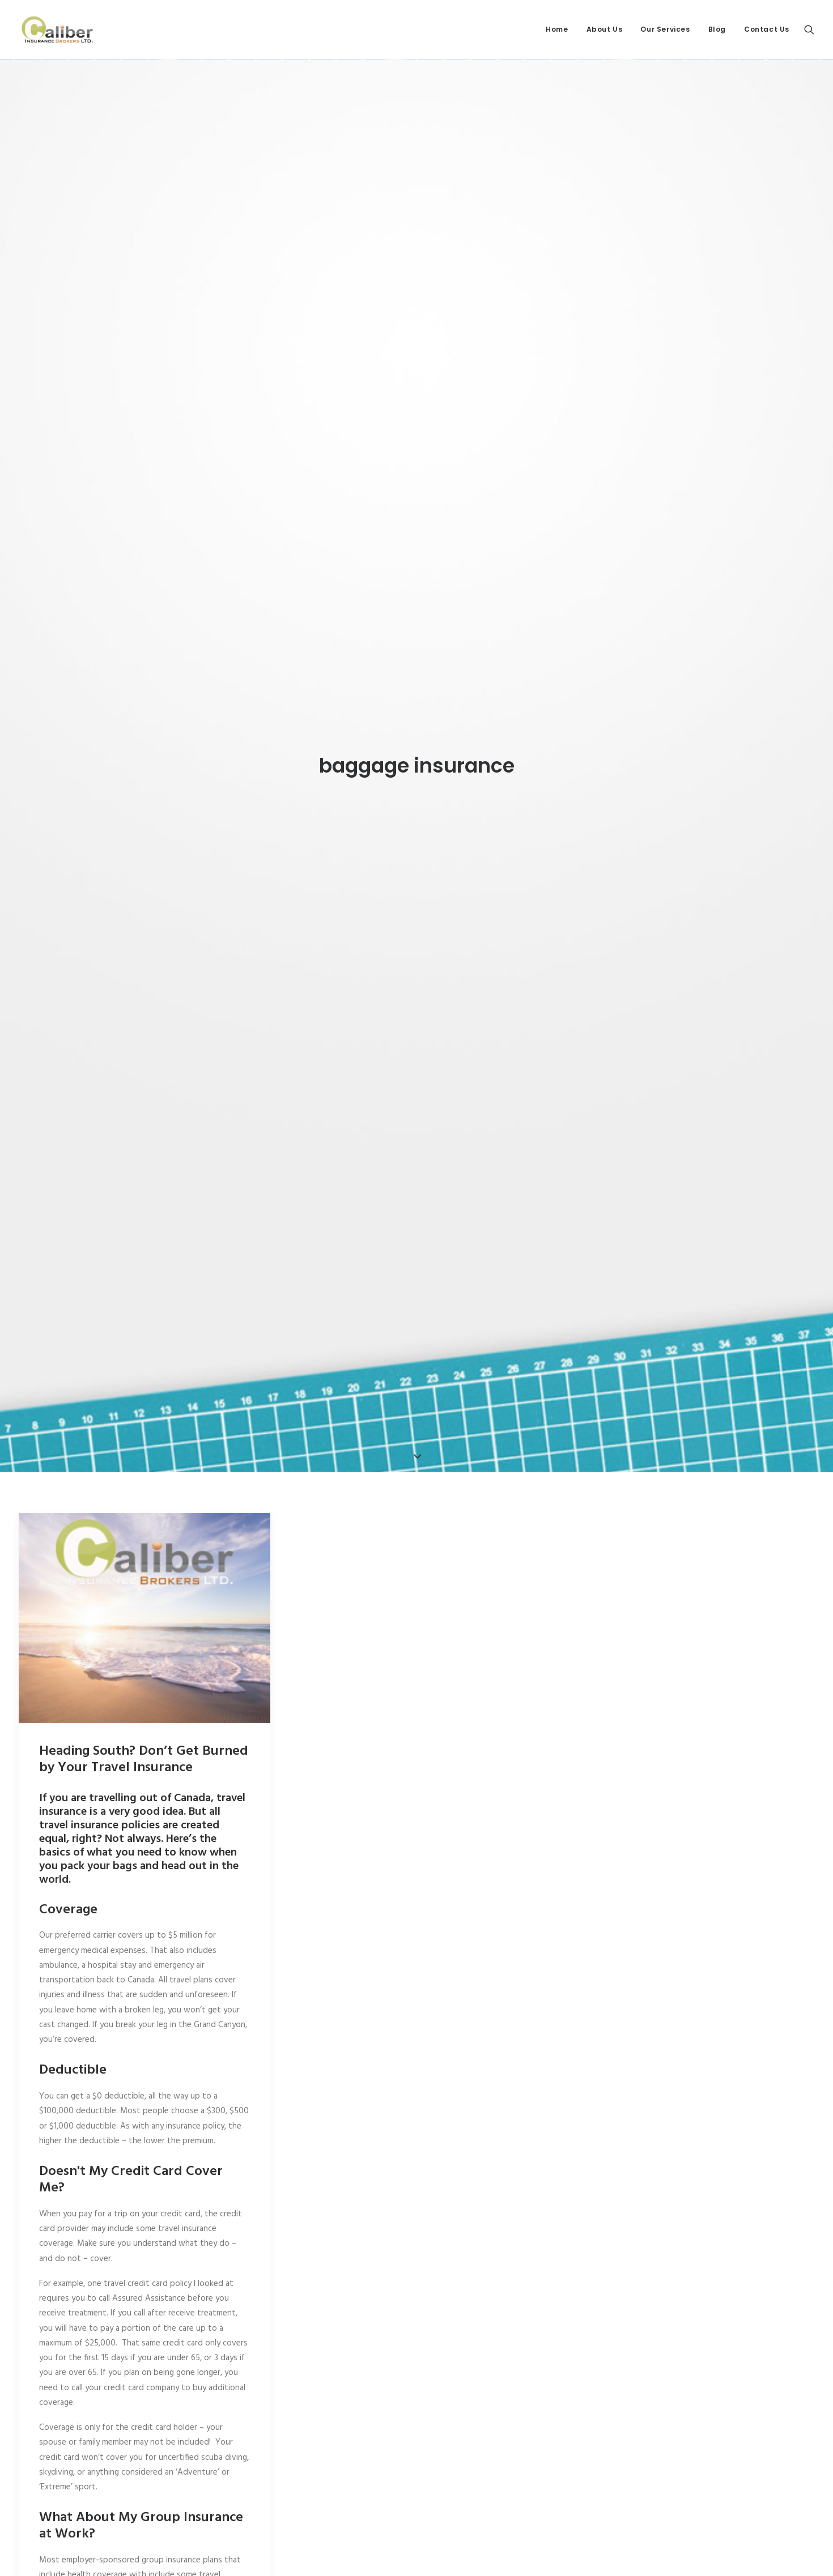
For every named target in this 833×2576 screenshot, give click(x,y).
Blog (717, 29)
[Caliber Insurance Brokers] (57, 29)
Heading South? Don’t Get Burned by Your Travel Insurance (143, 1557)
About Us (604, 29)
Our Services (665, 29)
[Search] (809, 29)
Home (557, 29)
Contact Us (766, 29)
